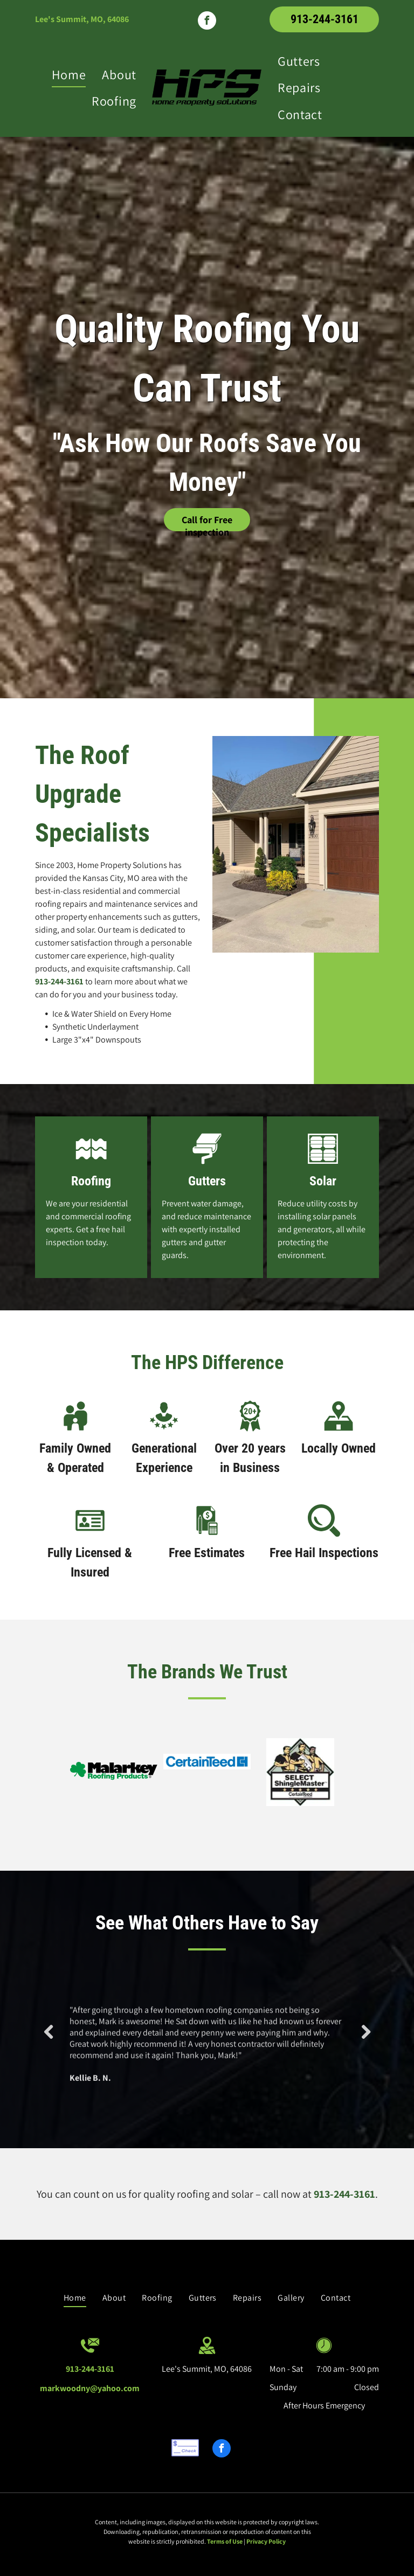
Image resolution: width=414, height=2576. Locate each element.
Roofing (91, 1181)
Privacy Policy (266, 2541)
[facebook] (207, 21)
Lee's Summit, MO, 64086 (82, 19)
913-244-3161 (59, 981)
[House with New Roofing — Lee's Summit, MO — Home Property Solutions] (295, 844)
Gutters (207, 1181)
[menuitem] (69, 74)
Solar (322, 1181)
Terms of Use (225, 2541)
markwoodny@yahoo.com (90, 2388)
